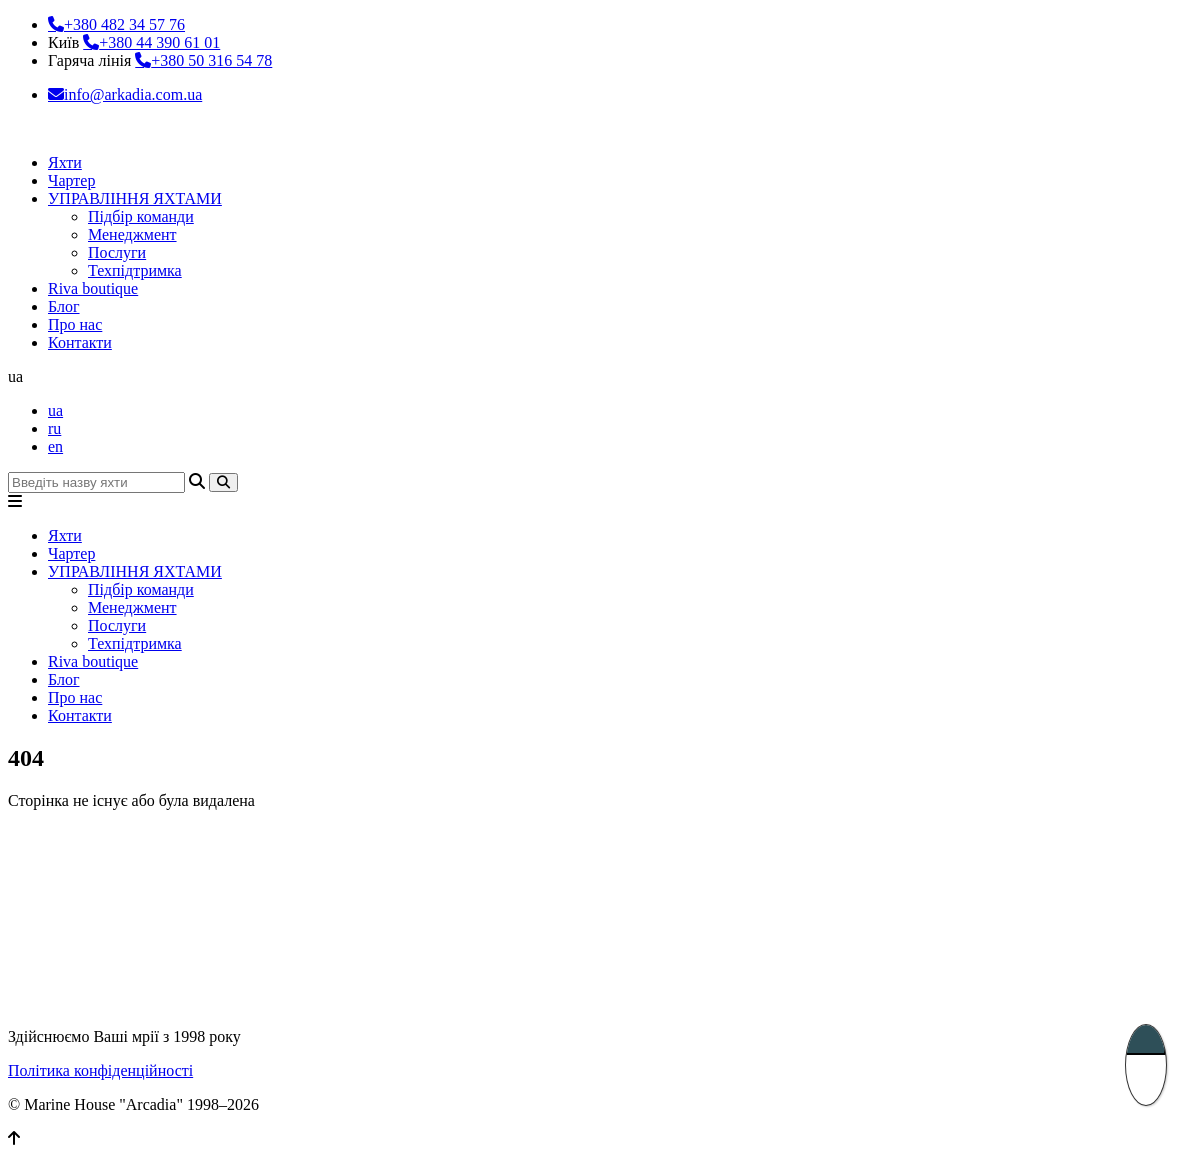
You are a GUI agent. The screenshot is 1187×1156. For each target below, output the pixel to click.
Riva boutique (93, 288)
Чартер (71, 180)
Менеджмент (132, 234)
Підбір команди (141, 216)
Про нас (75, 324)
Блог (64, 306)
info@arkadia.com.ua (133, 94)
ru (54, 428)
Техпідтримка (135, 270)
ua (55, 410)
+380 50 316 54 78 (211, 60)
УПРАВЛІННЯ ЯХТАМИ (135, 198)
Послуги (117, 252)
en (55, 446)
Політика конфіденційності (100, 1070)
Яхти (65, 162)
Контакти (80, 342)
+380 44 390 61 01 (159, 42)
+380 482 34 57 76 (124, 24)
